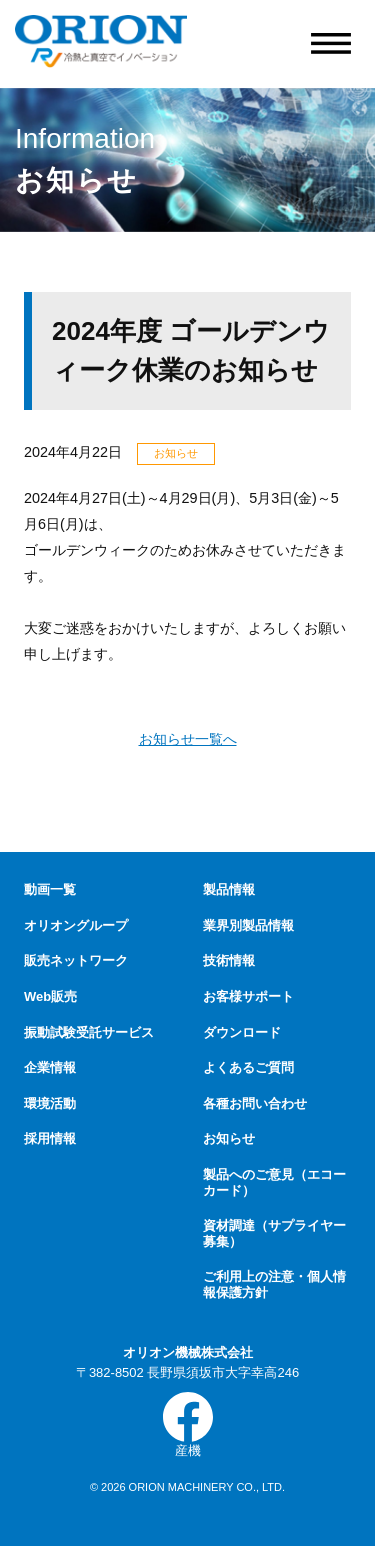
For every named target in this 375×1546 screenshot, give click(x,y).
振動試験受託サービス (89, 1032)
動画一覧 (50, 889)
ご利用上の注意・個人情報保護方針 (274, 1284)
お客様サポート (248, 996)
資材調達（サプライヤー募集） (274, 1233)
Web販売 (50, 996)
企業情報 (50, 1067)
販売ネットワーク (76, 960)
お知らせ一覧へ (188, 739)
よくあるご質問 (248, 1067)
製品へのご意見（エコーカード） (274, 1182)
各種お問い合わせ (255, 1103)
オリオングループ (76, 925)
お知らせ (229, 1138)
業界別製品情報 (248, 925)
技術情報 (229, 960)
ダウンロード (242, 1032)
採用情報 (50, 1138)
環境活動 (50, 1103)
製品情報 (229, 889)
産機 (188, 1425)
